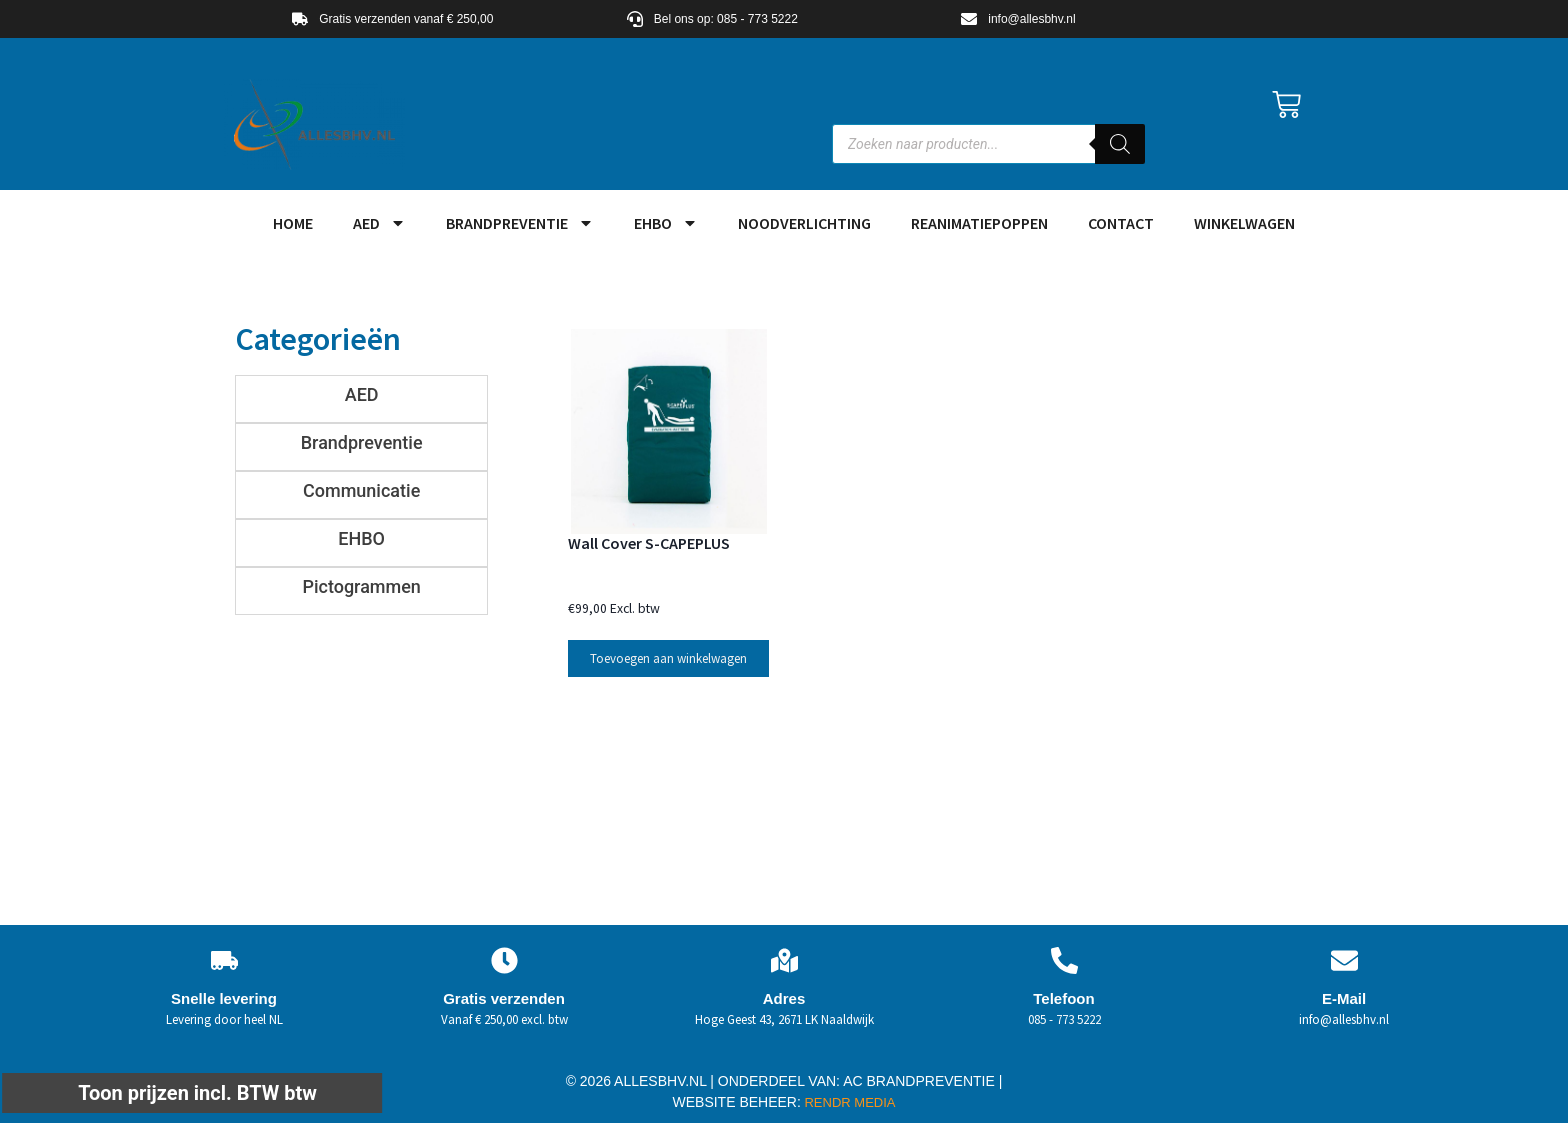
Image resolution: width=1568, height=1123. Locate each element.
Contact (1121, 223)
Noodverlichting (804, 223)
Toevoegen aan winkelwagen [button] (668, 658)
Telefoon (1063, 998)
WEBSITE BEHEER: (737, 1102)
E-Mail (1344, 998)
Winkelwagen (1244, 223)
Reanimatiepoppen (979, 223)
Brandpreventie (520, 223)
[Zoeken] (1120, 144)
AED (379, 223)
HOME (293, 223)
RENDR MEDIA (848, 1102)
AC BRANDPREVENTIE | (922, 1081)
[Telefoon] (1064, 960)
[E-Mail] (1344, 960)
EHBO (666, 223)
